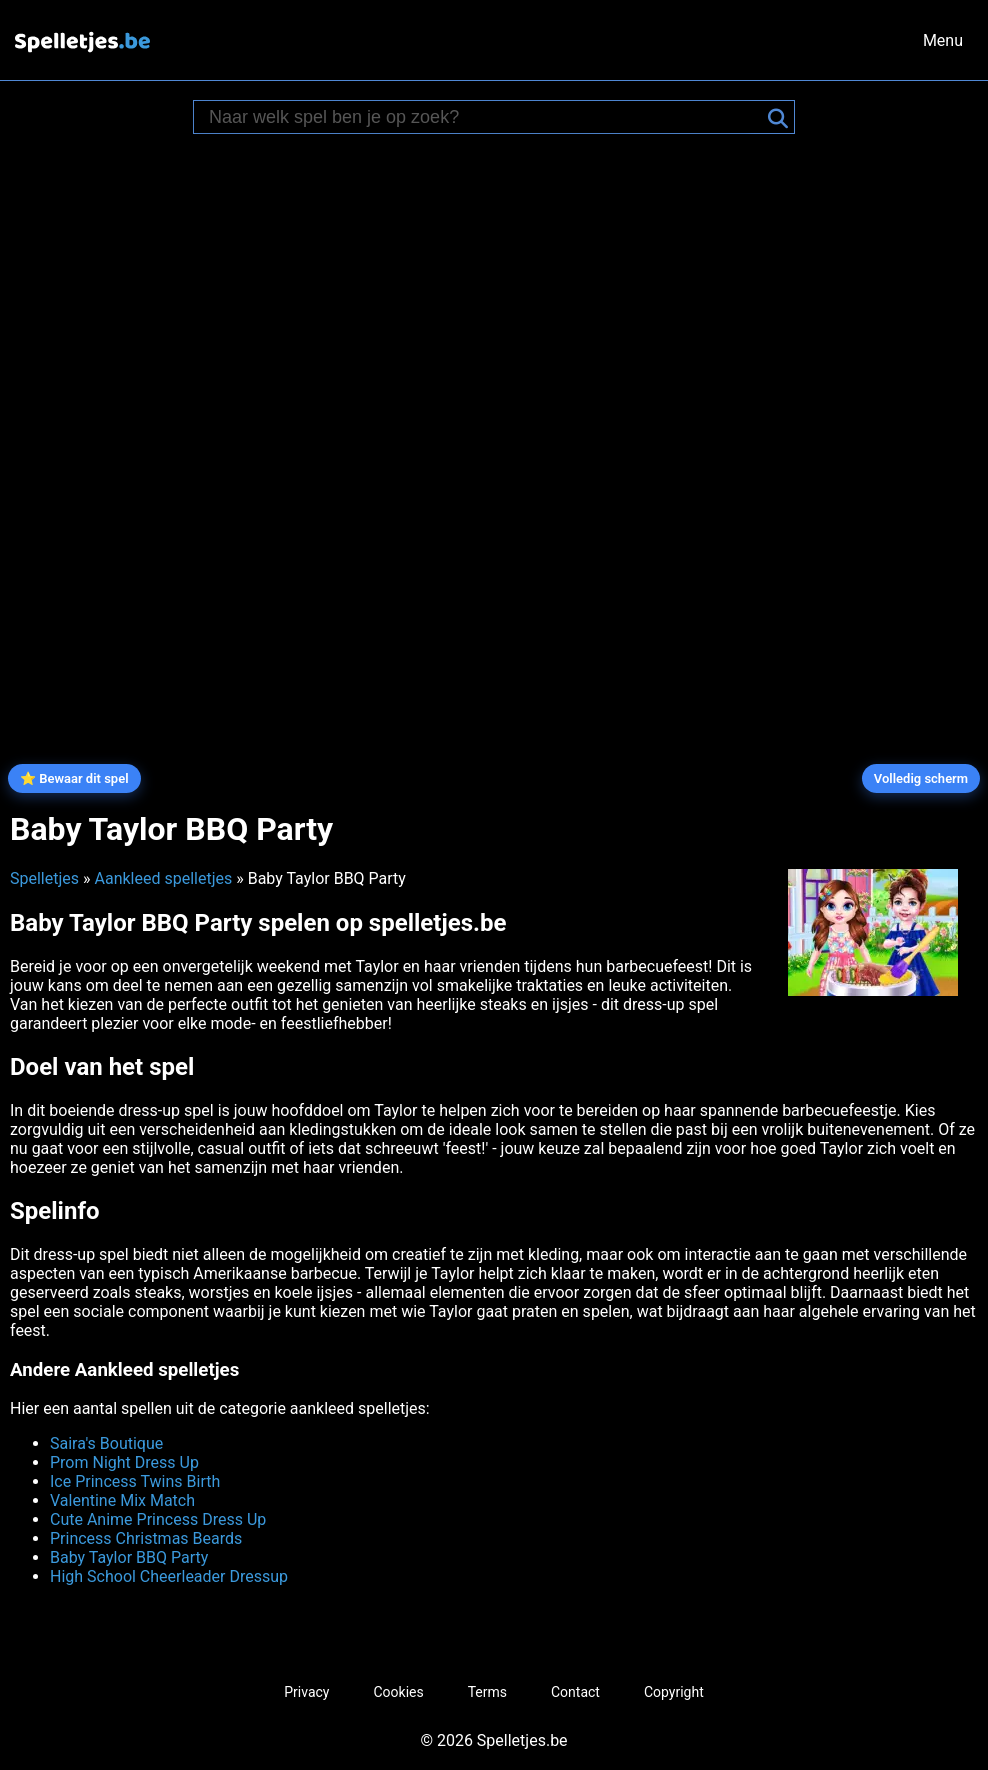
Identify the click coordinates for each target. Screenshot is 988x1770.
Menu (943, 40)
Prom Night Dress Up (124, 1462)
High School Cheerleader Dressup (169, 1576)
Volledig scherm (921, 778)
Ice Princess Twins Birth (135, 1481)
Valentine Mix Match (122, 1500)
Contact (575, 1692)
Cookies (398, 1692)
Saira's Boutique (106, 1443)
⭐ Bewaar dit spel (74, 778)
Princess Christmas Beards (146, 1538)
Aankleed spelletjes (163, 878)
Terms (487, 1692)
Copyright (674, 1692)
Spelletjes (44, 878)
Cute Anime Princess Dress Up (158, 1519)
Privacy (306, 1692)
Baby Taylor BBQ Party (129, 1557)
